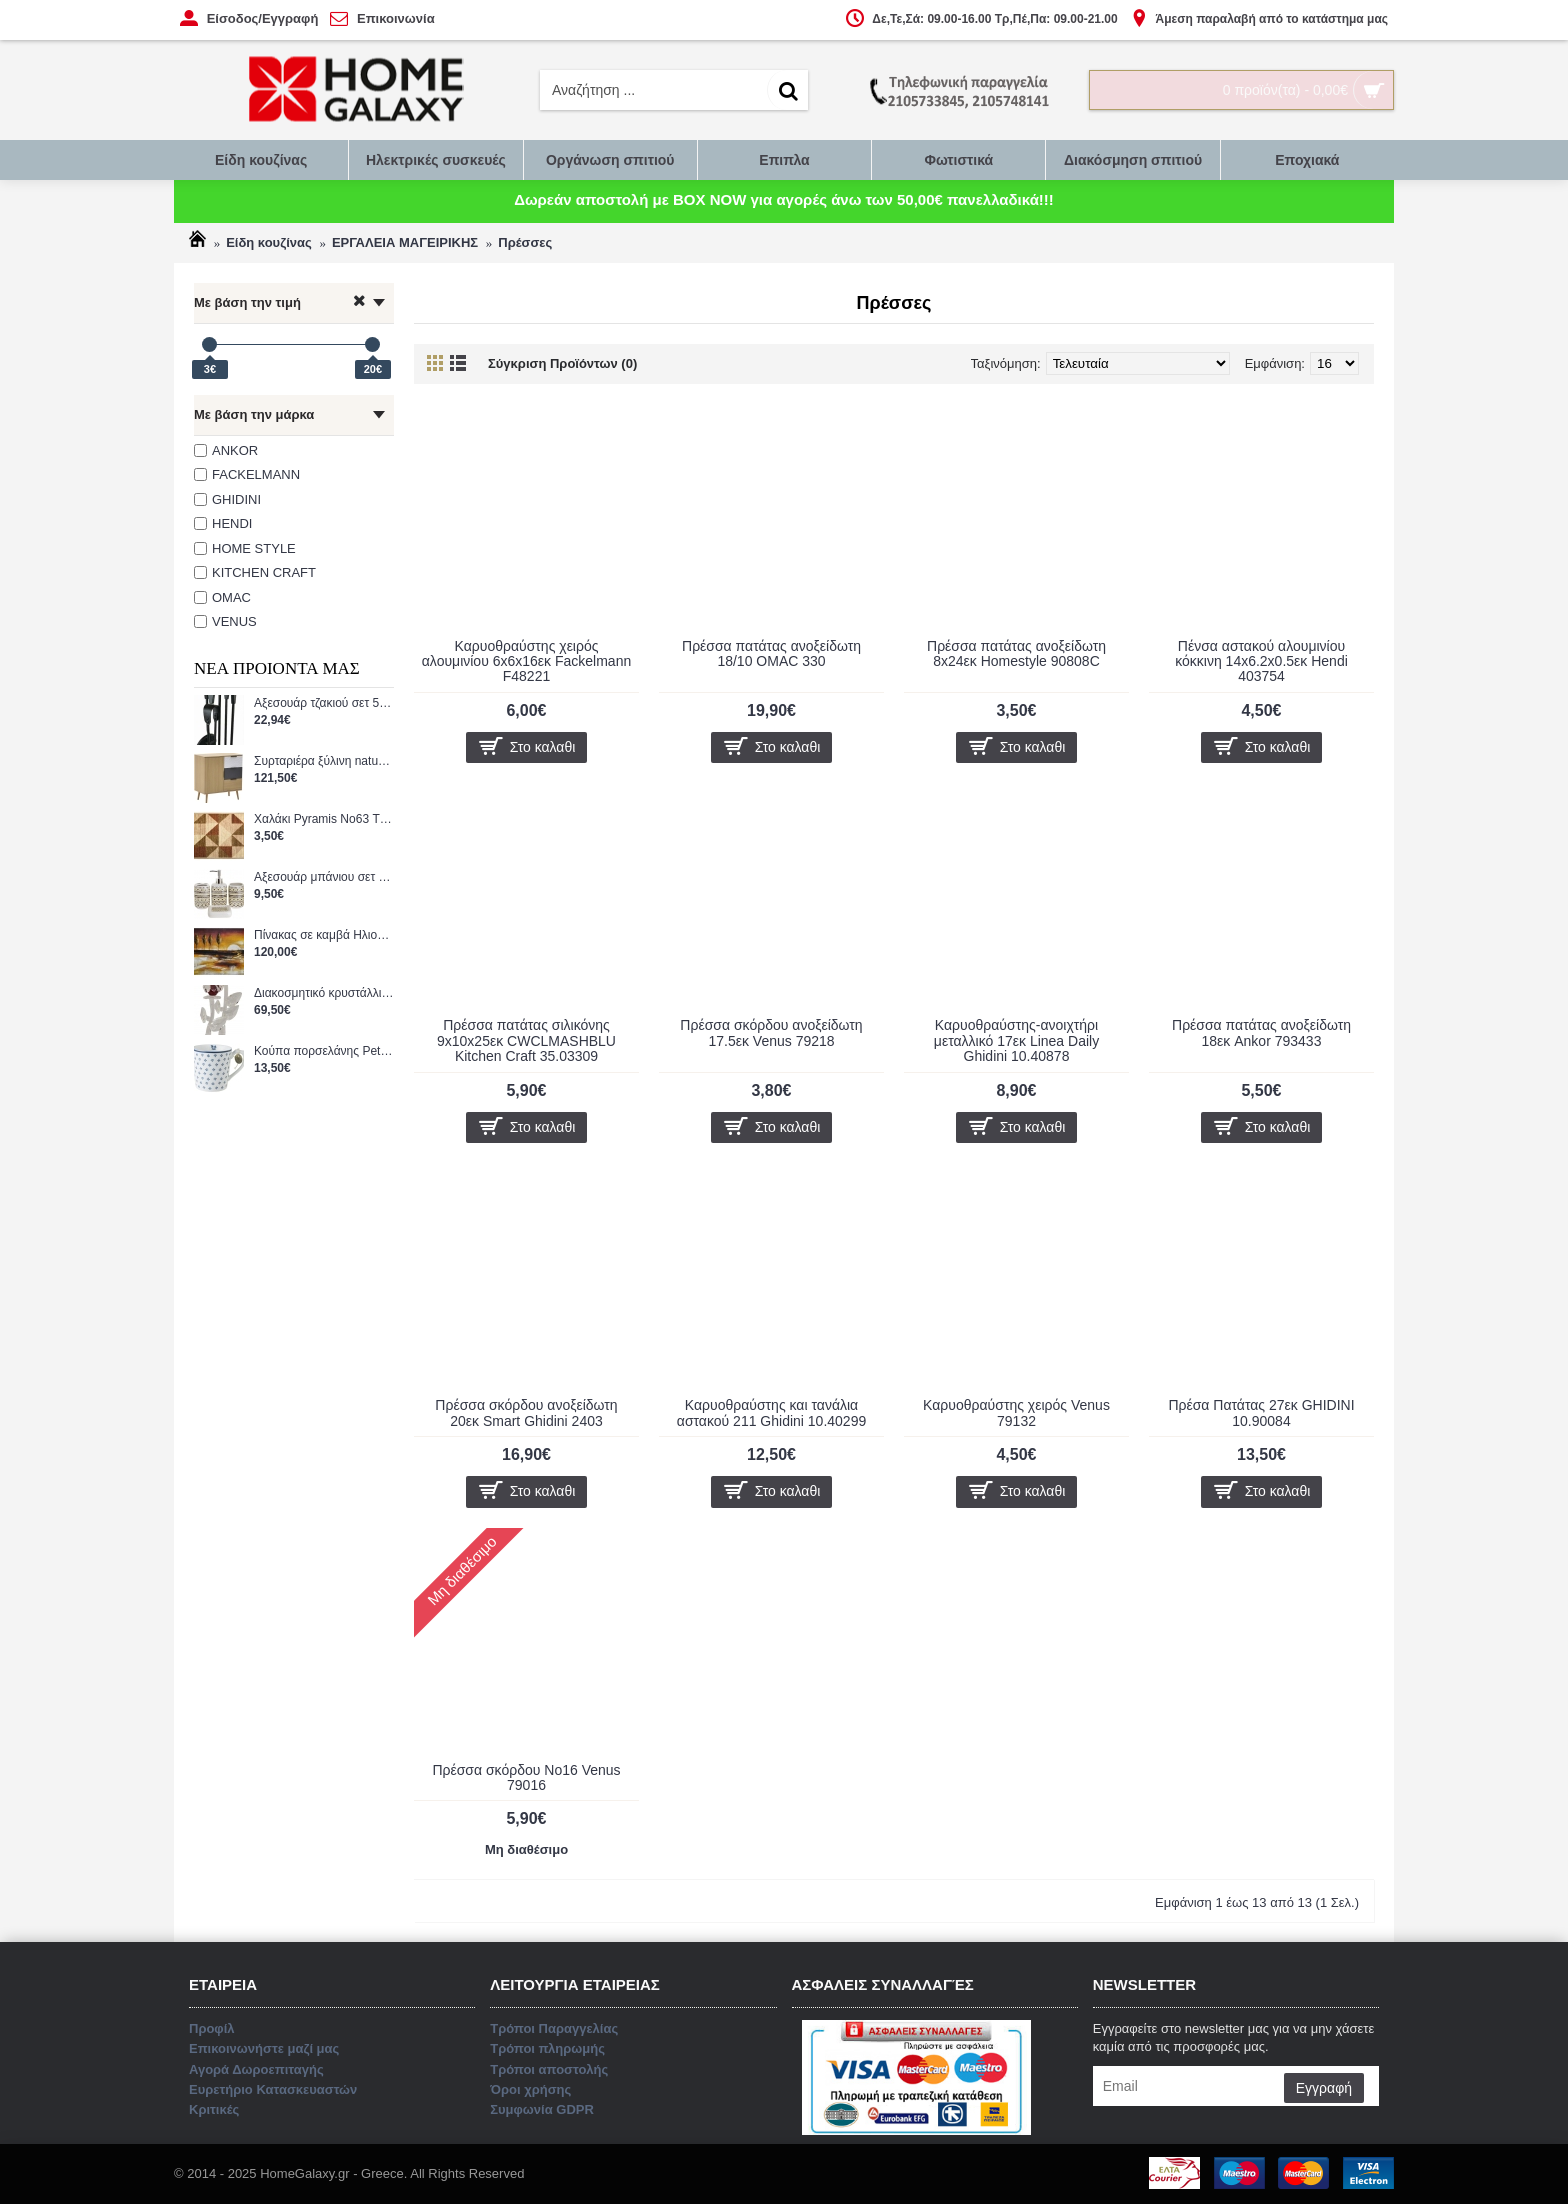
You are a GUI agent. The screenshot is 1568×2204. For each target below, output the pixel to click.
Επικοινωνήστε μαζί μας (785, 1188)
